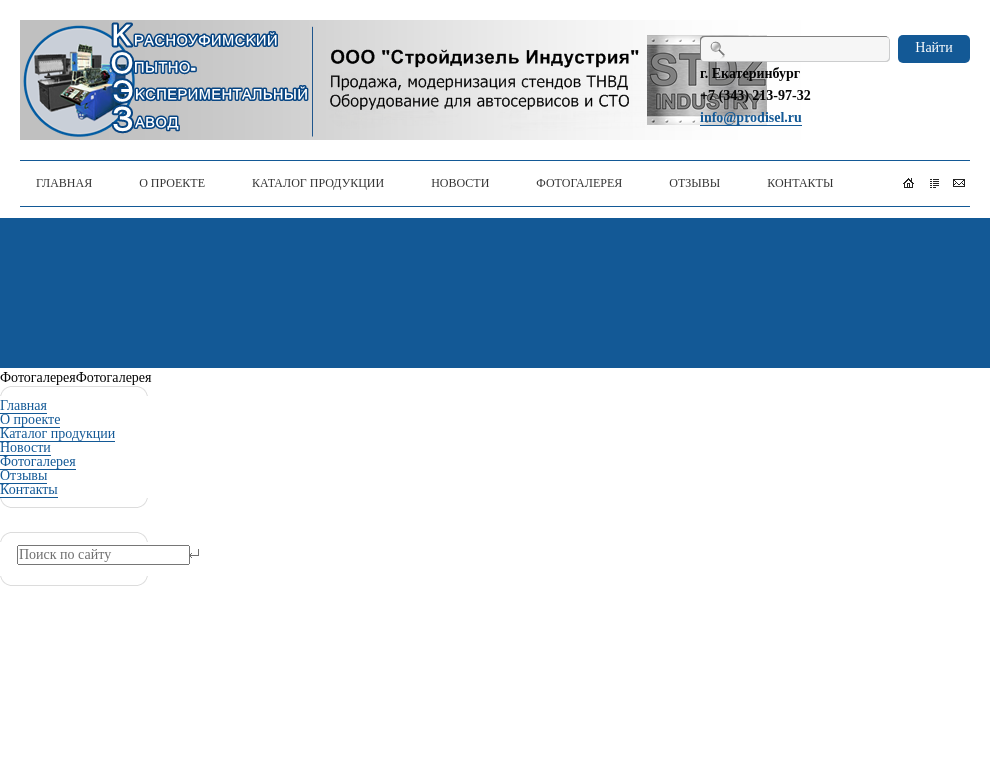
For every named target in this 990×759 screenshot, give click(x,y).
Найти (933, 47)
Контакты (29, 489)
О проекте (30, 419)
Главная (23, 405)
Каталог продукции (57, 433)
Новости (25, 447)
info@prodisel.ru (751, 117)
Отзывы (23, 475)
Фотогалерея (38, 461)
